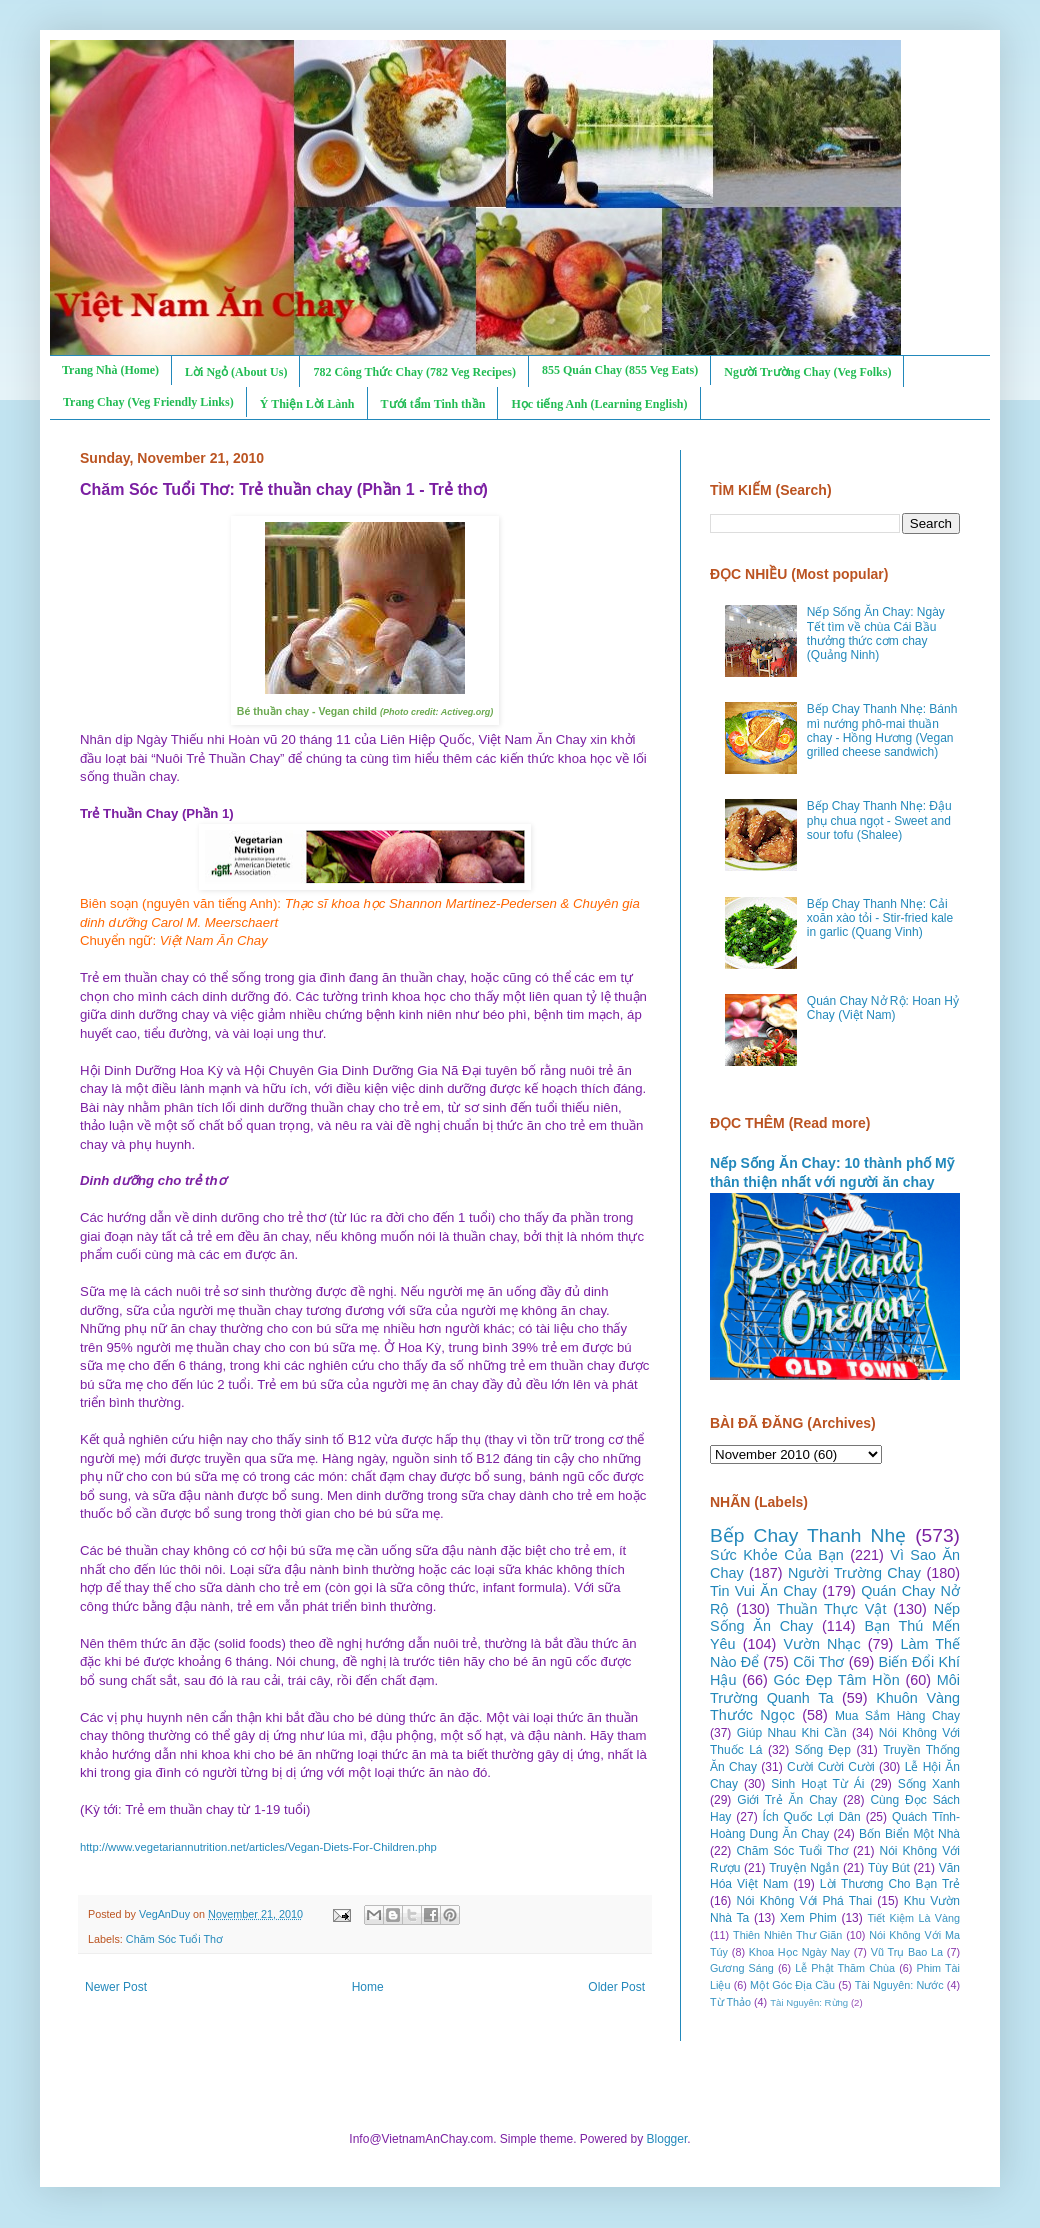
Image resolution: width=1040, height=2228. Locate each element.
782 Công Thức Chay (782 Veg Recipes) (414, 372)
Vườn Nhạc (821, 1644)
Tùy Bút (889, 1868)
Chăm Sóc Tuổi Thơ (174, 1939)
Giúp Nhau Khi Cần (792, 1733)
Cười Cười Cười (831, 1767)
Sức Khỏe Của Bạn (777, 1555)
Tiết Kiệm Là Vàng (913, 1918)
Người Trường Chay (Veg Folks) (807, 372)
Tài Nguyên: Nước (899, 1985)
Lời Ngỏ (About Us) (236, 372)
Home (368, 1987)
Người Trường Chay (854, 1573)
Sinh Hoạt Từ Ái (817, 1784)
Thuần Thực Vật (832, 1609)
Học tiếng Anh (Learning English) (599, 404)
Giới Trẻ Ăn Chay (787, 1800)
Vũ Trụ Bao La (907, 1952)
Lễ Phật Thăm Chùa (845, 1968)
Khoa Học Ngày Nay (799, 1952)
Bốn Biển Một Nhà (909, 1834)
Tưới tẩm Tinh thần (433, 404)
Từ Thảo (730, 2002)
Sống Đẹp (823, 1750)
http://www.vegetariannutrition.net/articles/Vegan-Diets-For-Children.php (258, 1847)
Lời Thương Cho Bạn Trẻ (890, 1884)
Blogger (667, 2139)
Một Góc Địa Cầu (792, 1985)
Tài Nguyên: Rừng (809, 2002)
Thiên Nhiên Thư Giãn (787, 1935)
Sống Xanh (929, 1784)
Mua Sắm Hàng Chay (897, 1716)
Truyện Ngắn (804, 1868)
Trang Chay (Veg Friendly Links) (148, 402)
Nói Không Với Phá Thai (805, 1901)
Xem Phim (808, 1918)
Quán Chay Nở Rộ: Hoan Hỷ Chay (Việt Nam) (883, 1008)
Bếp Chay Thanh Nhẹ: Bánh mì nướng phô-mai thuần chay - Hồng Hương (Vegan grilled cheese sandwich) (882, 730)
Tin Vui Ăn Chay (763, 1591)
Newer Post (116, 1987)
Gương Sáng (742, 1968)
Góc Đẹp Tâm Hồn (837, 1680)
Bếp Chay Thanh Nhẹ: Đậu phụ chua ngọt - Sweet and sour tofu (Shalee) (879, 820)
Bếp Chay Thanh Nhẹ (808, 1535)
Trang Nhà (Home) (110, 370)
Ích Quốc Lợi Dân (812, 1817)
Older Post (616, 1987)
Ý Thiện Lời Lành (307, 404)
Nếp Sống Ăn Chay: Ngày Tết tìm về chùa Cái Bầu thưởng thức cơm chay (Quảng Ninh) (876, 633)
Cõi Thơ (818, 1662)
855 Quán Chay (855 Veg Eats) (620, 370)
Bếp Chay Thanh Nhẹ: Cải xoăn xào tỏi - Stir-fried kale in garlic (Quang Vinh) (880, 918)
